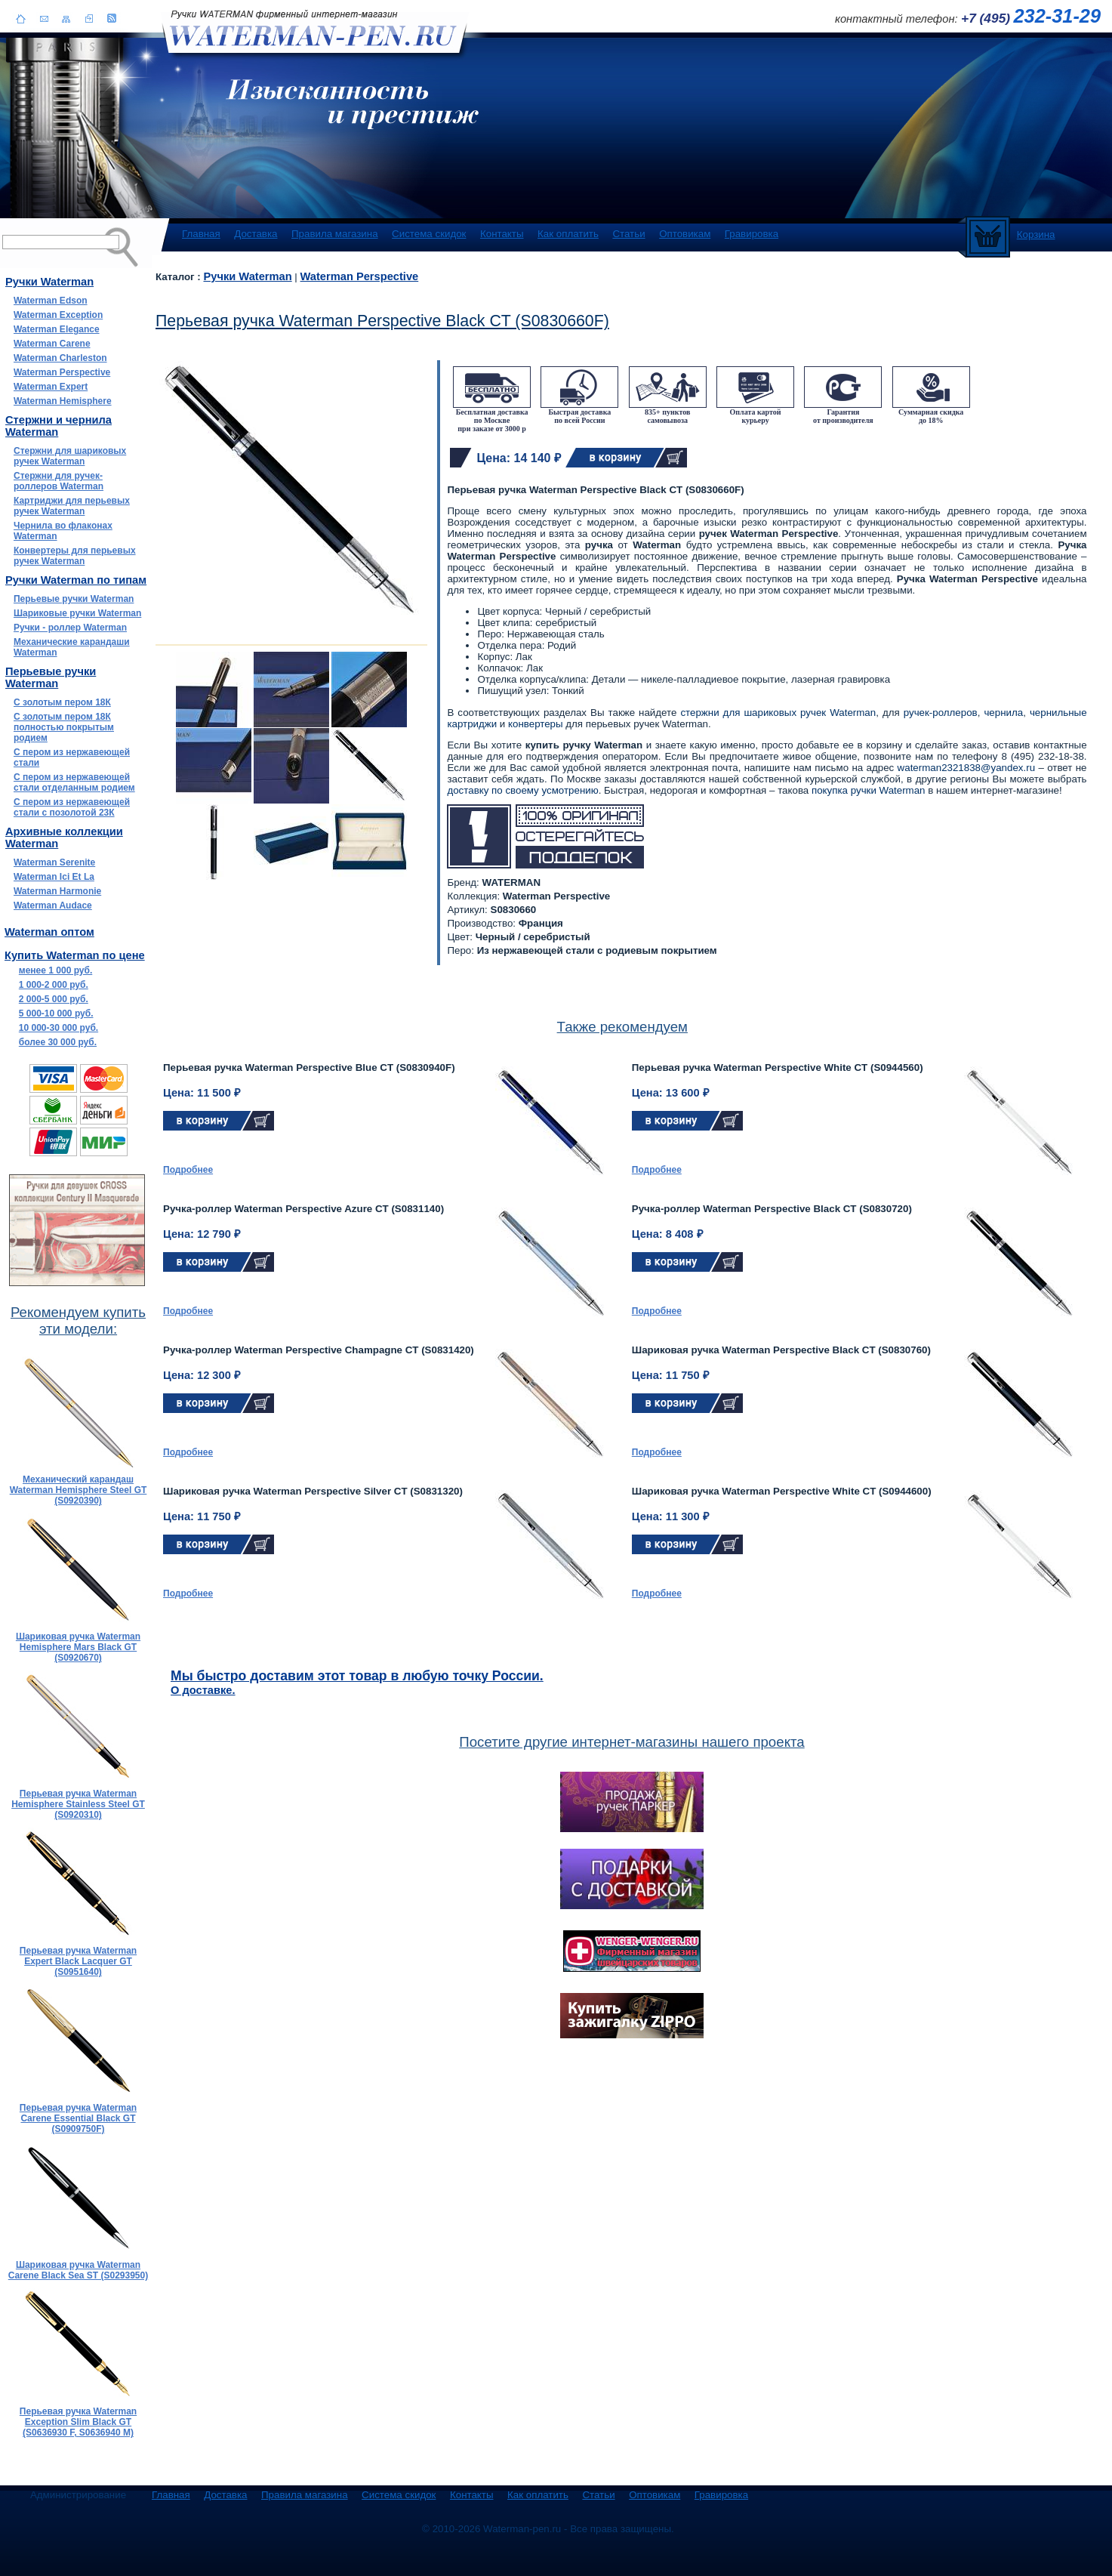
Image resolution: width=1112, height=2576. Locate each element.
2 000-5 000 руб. (53, 999)
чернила (1003, 712)
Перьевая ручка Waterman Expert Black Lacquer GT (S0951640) (78, 1961)
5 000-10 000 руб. (56, 1013)
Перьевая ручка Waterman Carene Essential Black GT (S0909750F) (78, 2118)
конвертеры (535, 724)
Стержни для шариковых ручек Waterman (70, 456)
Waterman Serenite (54, 862)
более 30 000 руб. (58, 1042)
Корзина (1036, 234)
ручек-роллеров (941, 712)
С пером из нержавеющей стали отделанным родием (74, 782)
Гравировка (751, 233)
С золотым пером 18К (62, 702)
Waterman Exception (58, 315)
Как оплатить (568, 233)
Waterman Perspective (62, 372)
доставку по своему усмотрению (522, 790)
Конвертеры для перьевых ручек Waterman (75, 555)
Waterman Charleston (60, 358)
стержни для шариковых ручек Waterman (778, 712)
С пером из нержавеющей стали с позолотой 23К (72, 807)
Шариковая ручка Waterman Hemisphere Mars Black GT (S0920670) (78, 1647)
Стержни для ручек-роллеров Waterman (58, 481)
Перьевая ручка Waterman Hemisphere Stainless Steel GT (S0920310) (78, 1804)
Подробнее (188, 1170)
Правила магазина (334, 233)
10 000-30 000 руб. (58, 1028)
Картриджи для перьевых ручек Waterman (72, 506)
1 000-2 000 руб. (53, 984)
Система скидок (429, 233)
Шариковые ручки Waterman (77, 613)
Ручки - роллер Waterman (70, 627)
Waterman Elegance (57, 329)
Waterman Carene (52, 343)
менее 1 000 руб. (55, 970)
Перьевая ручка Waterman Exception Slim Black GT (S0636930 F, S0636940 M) (78, 2422)
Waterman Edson (51, 300)
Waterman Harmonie (57, 891)
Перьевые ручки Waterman (74, 599)
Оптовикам (684, 233)
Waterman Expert (51, 386)
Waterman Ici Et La (54, 877)
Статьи (628, 233)
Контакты (502, 233)
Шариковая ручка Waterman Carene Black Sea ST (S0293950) (78, 2270)
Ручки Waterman (247, 276)
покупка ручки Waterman (869, 790)
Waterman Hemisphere (63, 401)
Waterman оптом (49, 932)
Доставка (255, 233)
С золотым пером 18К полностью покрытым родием (64, 727)
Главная (201, 233)
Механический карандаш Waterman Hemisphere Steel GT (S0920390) (78, 1490)
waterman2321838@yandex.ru (966, 767)
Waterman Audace (53, 905)
